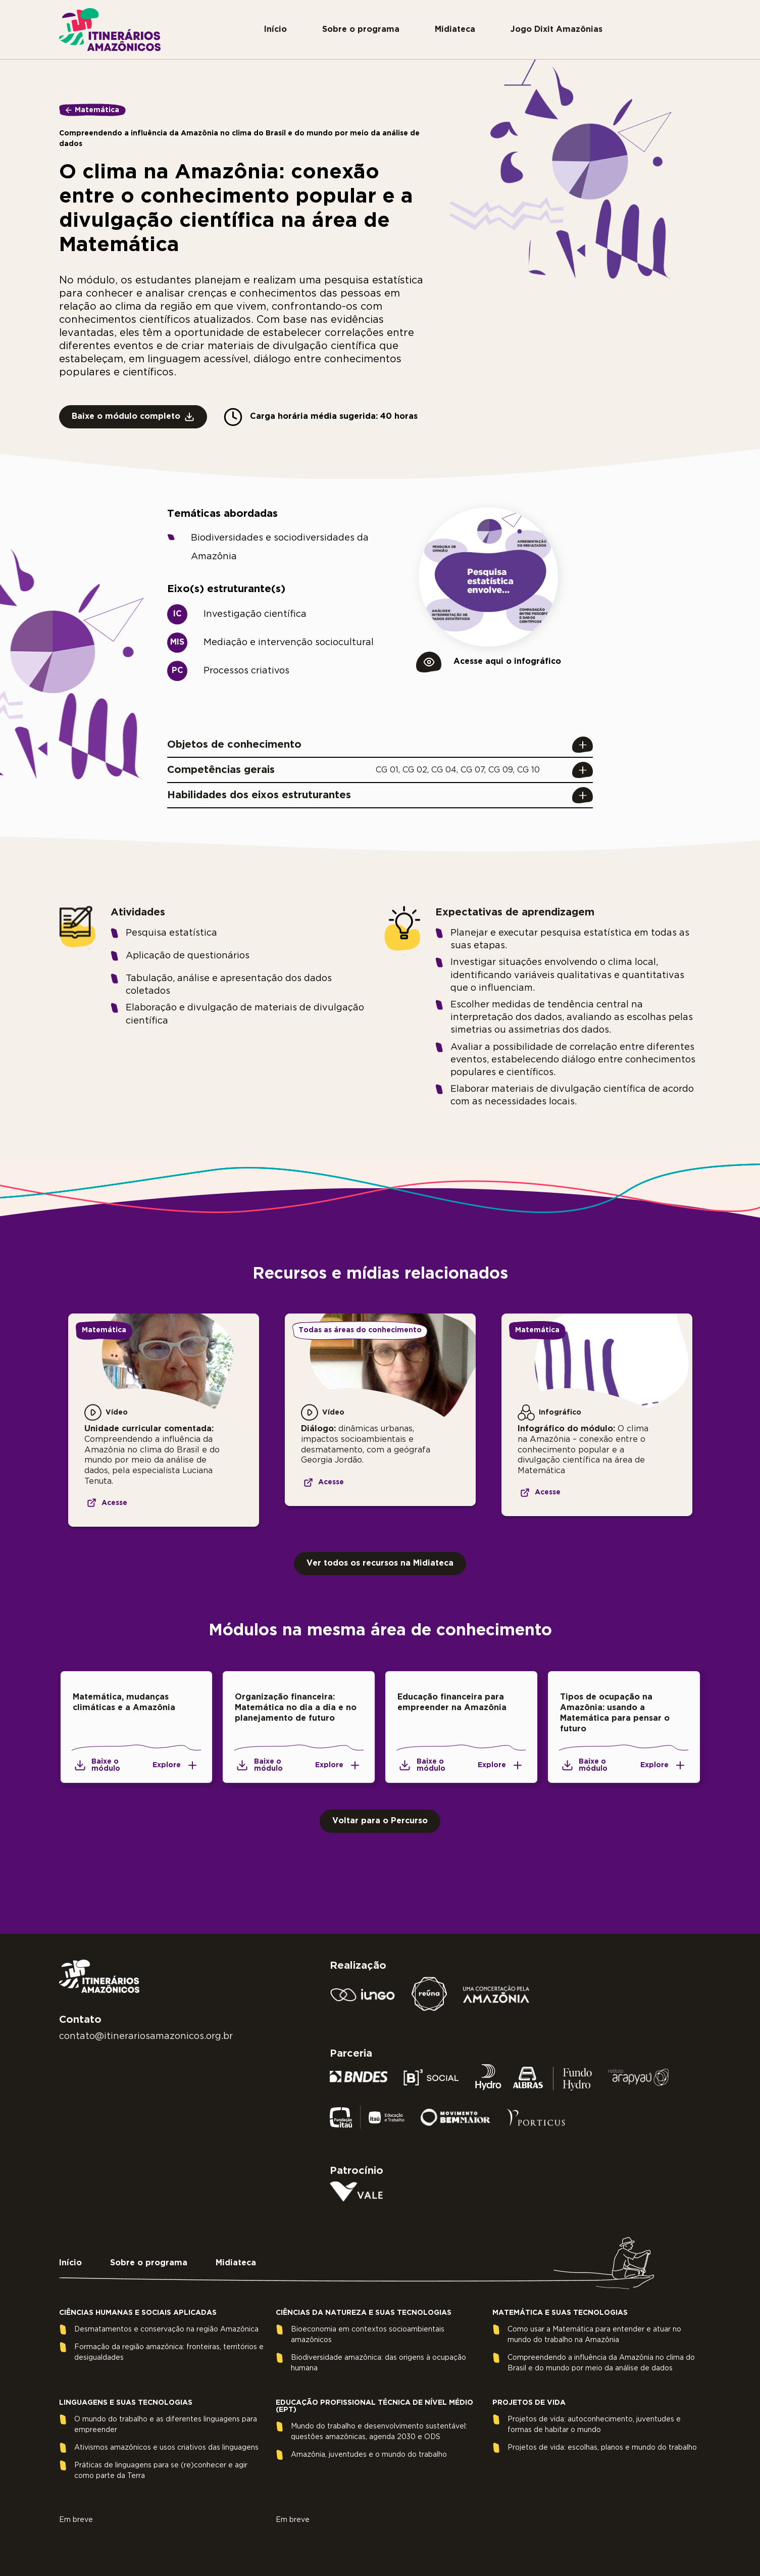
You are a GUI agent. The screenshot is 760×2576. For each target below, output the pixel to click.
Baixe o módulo (96, 1765)
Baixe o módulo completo (133, 417)
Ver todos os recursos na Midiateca (380, 1563)
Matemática (97, 110)
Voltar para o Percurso (380, 1821)
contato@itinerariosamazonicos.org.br (146, 2036)
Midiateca (455, 29)
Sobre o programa (360, 29)
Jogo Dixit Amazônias (556, 29)
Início (275, 29)
